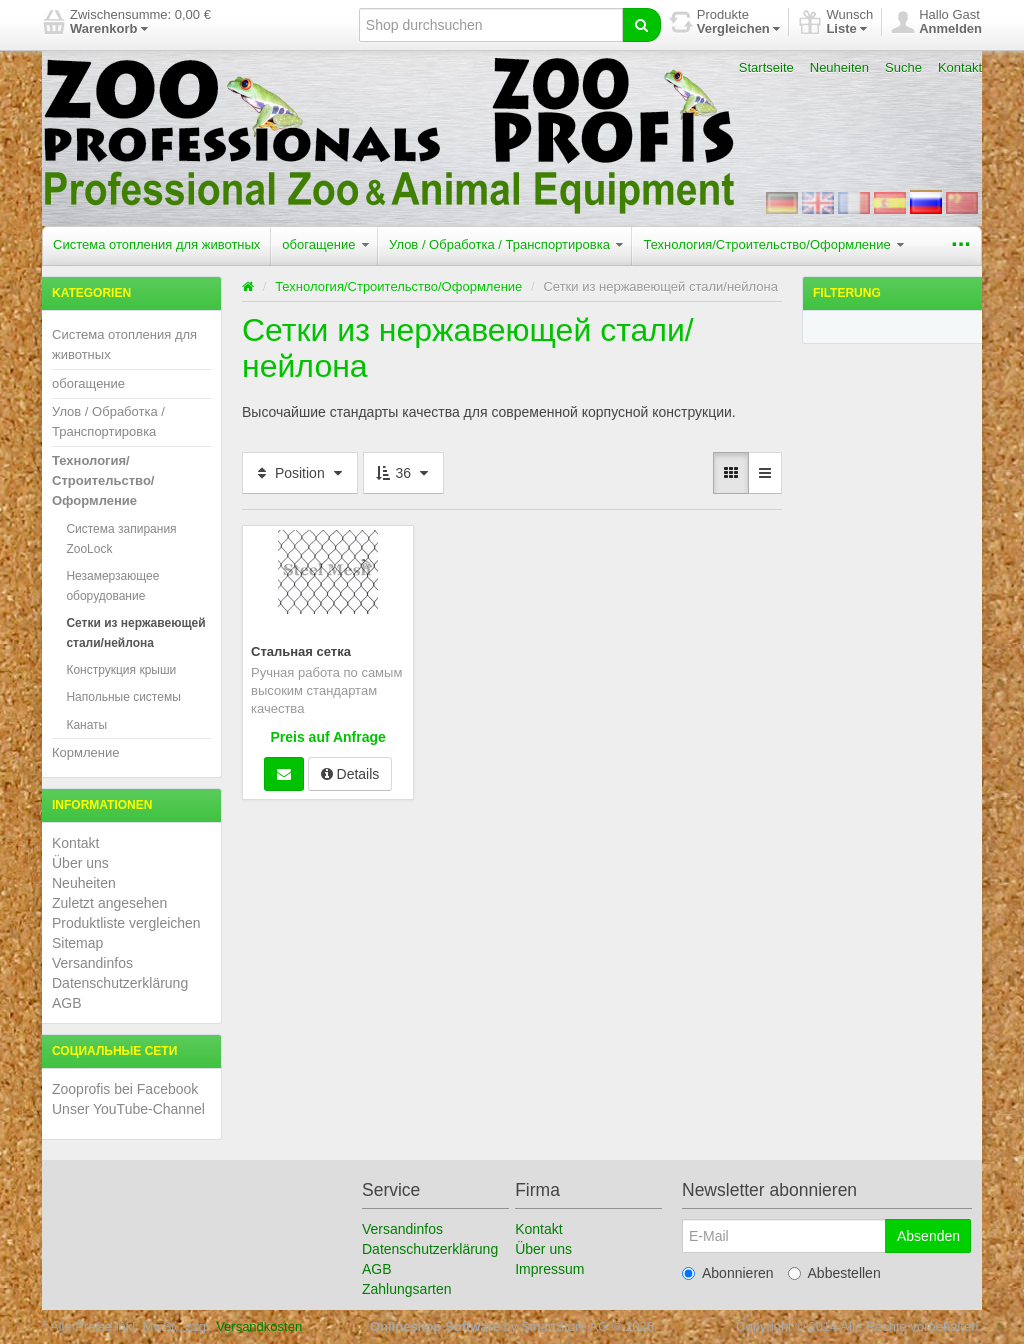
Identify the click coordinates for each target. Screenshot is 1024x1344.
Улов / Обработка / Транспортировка (506, 244)
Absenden (928, 1236)
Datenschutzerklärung (120, 983)
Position (300, 473)
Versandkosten (259, 1326)
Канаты (86, 725)
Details (350, 774)
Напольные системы (123, 697)
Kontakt (960, 67)
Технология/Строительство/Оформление (773, 244)
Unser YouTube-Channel (128, 1109)
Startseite (766, 67)
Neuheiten (839, 67)
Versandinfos (92, 963)
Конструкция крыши (121, 670)
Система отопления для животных (156, 244)
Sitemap (77, 943)
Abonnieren (728, 1273)
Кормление (85, 752)
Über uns (80, 863)
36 (403, 473)
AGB (67, 1003)
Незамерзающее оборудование (112, 586)
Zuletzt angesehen (109, 903)
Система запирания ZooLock (121, 539)
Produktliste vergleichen (126, 923)
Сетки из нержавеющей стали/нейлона (135, 633)
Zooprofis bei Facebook (125, 1089)
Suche (903, 67)
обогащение (325, 244)
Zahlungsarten (407, 1289)
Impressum (549, 1269)
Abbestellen (834, 1273)
